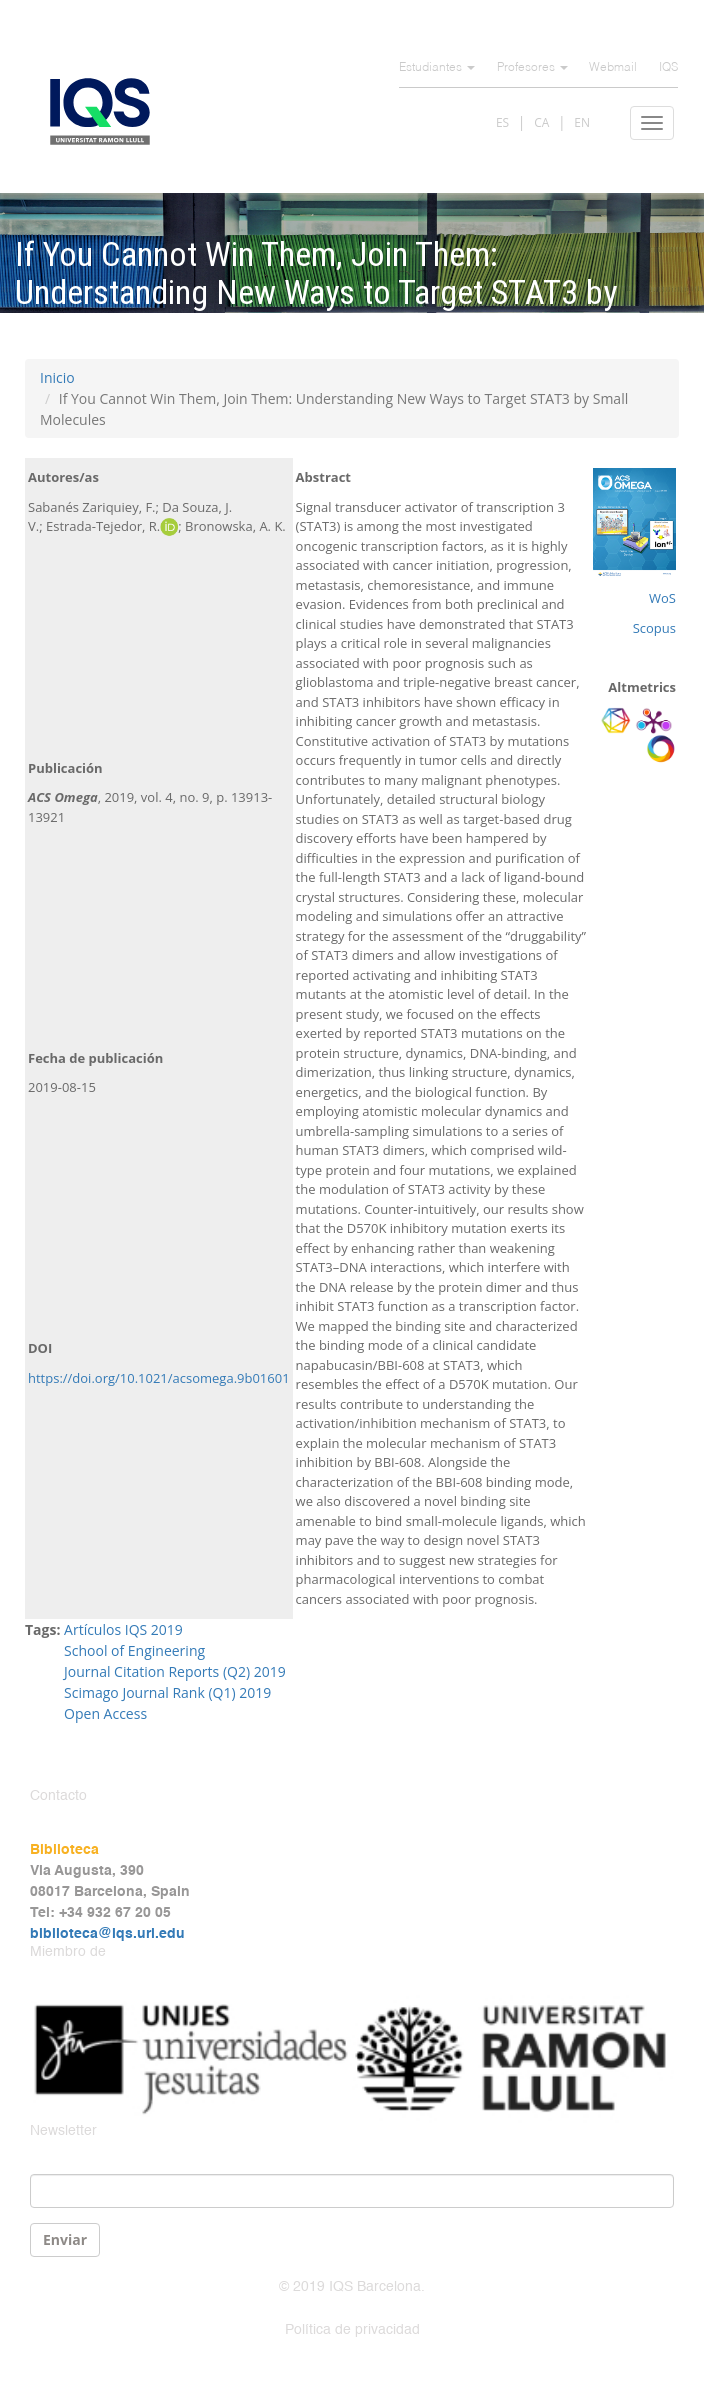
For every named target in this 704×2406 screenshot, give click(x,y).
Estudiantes (437, 68)
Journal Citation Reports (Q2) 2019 (175, 1671)
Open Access (105, 1713)
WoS (662, 598)
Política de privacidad (352, 2330)
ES (502, 122)
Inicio (57, 377)
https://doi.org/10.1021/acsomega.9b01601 (159, 1378)
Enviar (65, 2239)
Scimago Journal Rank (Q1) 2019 (167, 1692)
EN (582, 122)
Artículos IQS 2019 (123, 1629)
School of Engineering (134, 1650)
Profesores (532, 68)
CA (541, 122)
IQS (668, 68)
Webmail (613, 68)
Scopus (654, 628)
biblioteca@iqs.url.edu (107, 1934)
